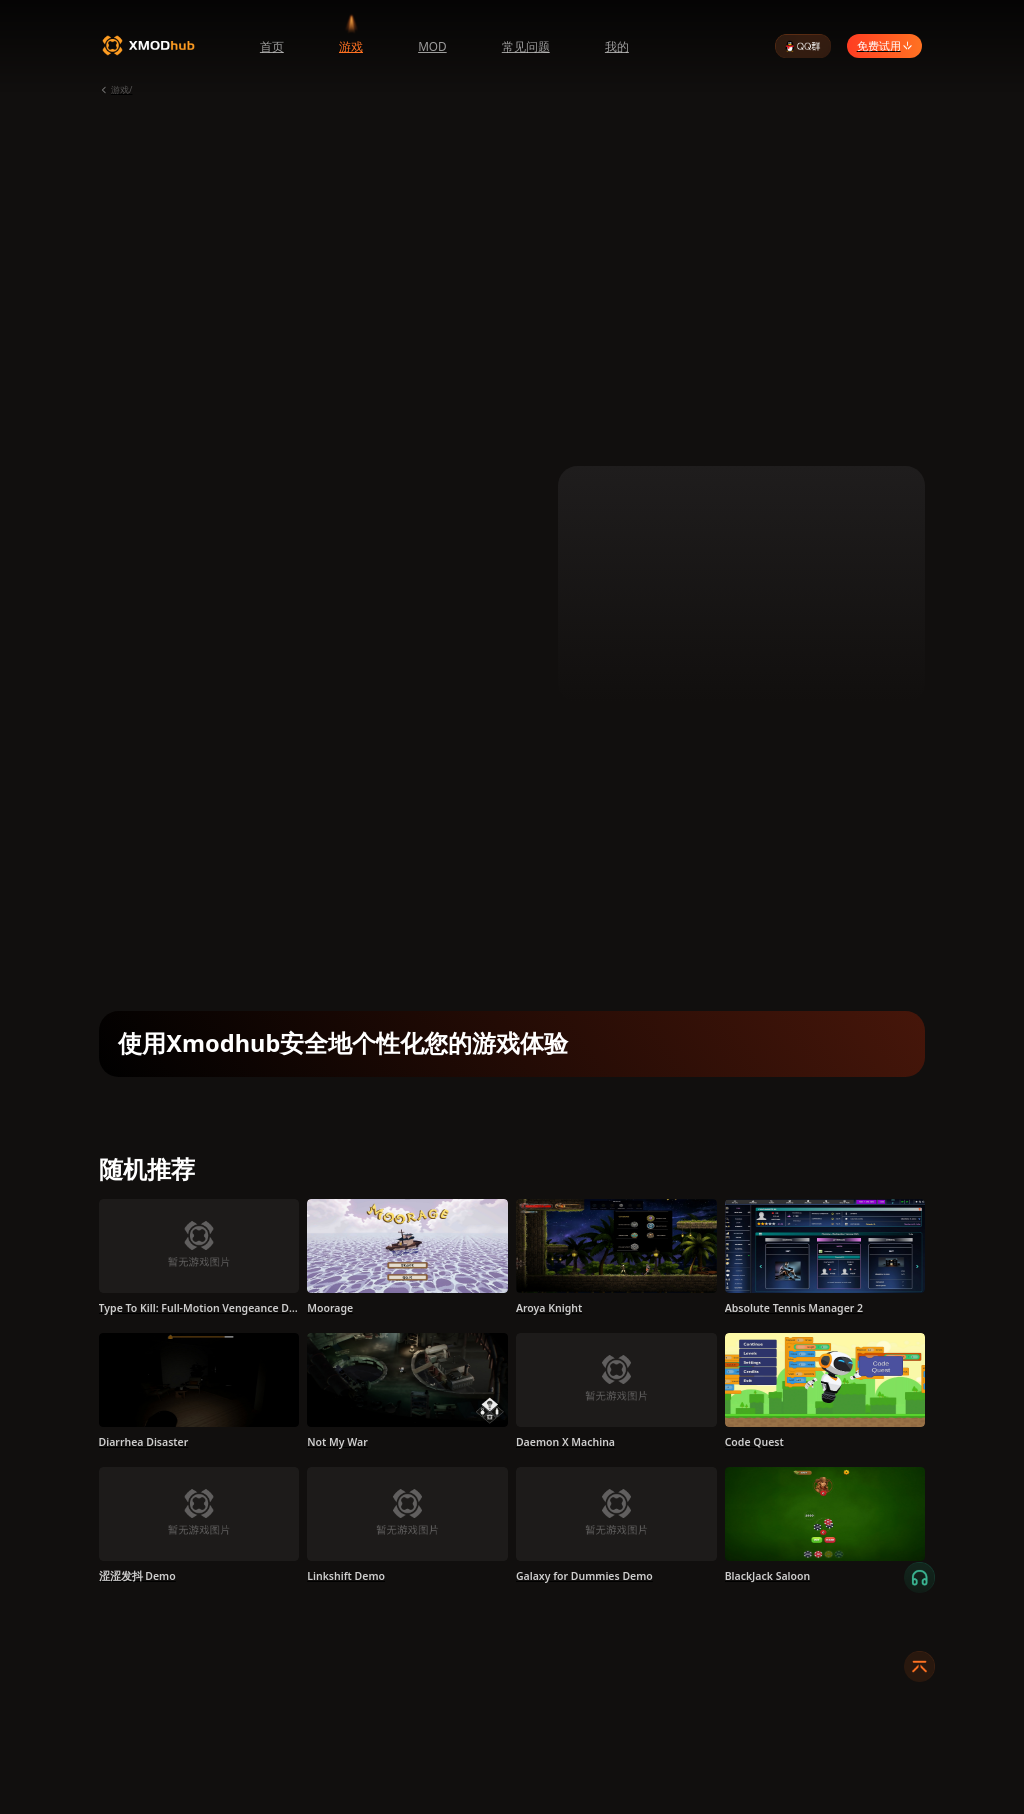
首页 (272, 46)
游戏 (351, 46)
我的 (617, 46)
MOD (432, 46)
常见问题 (526, 46)
